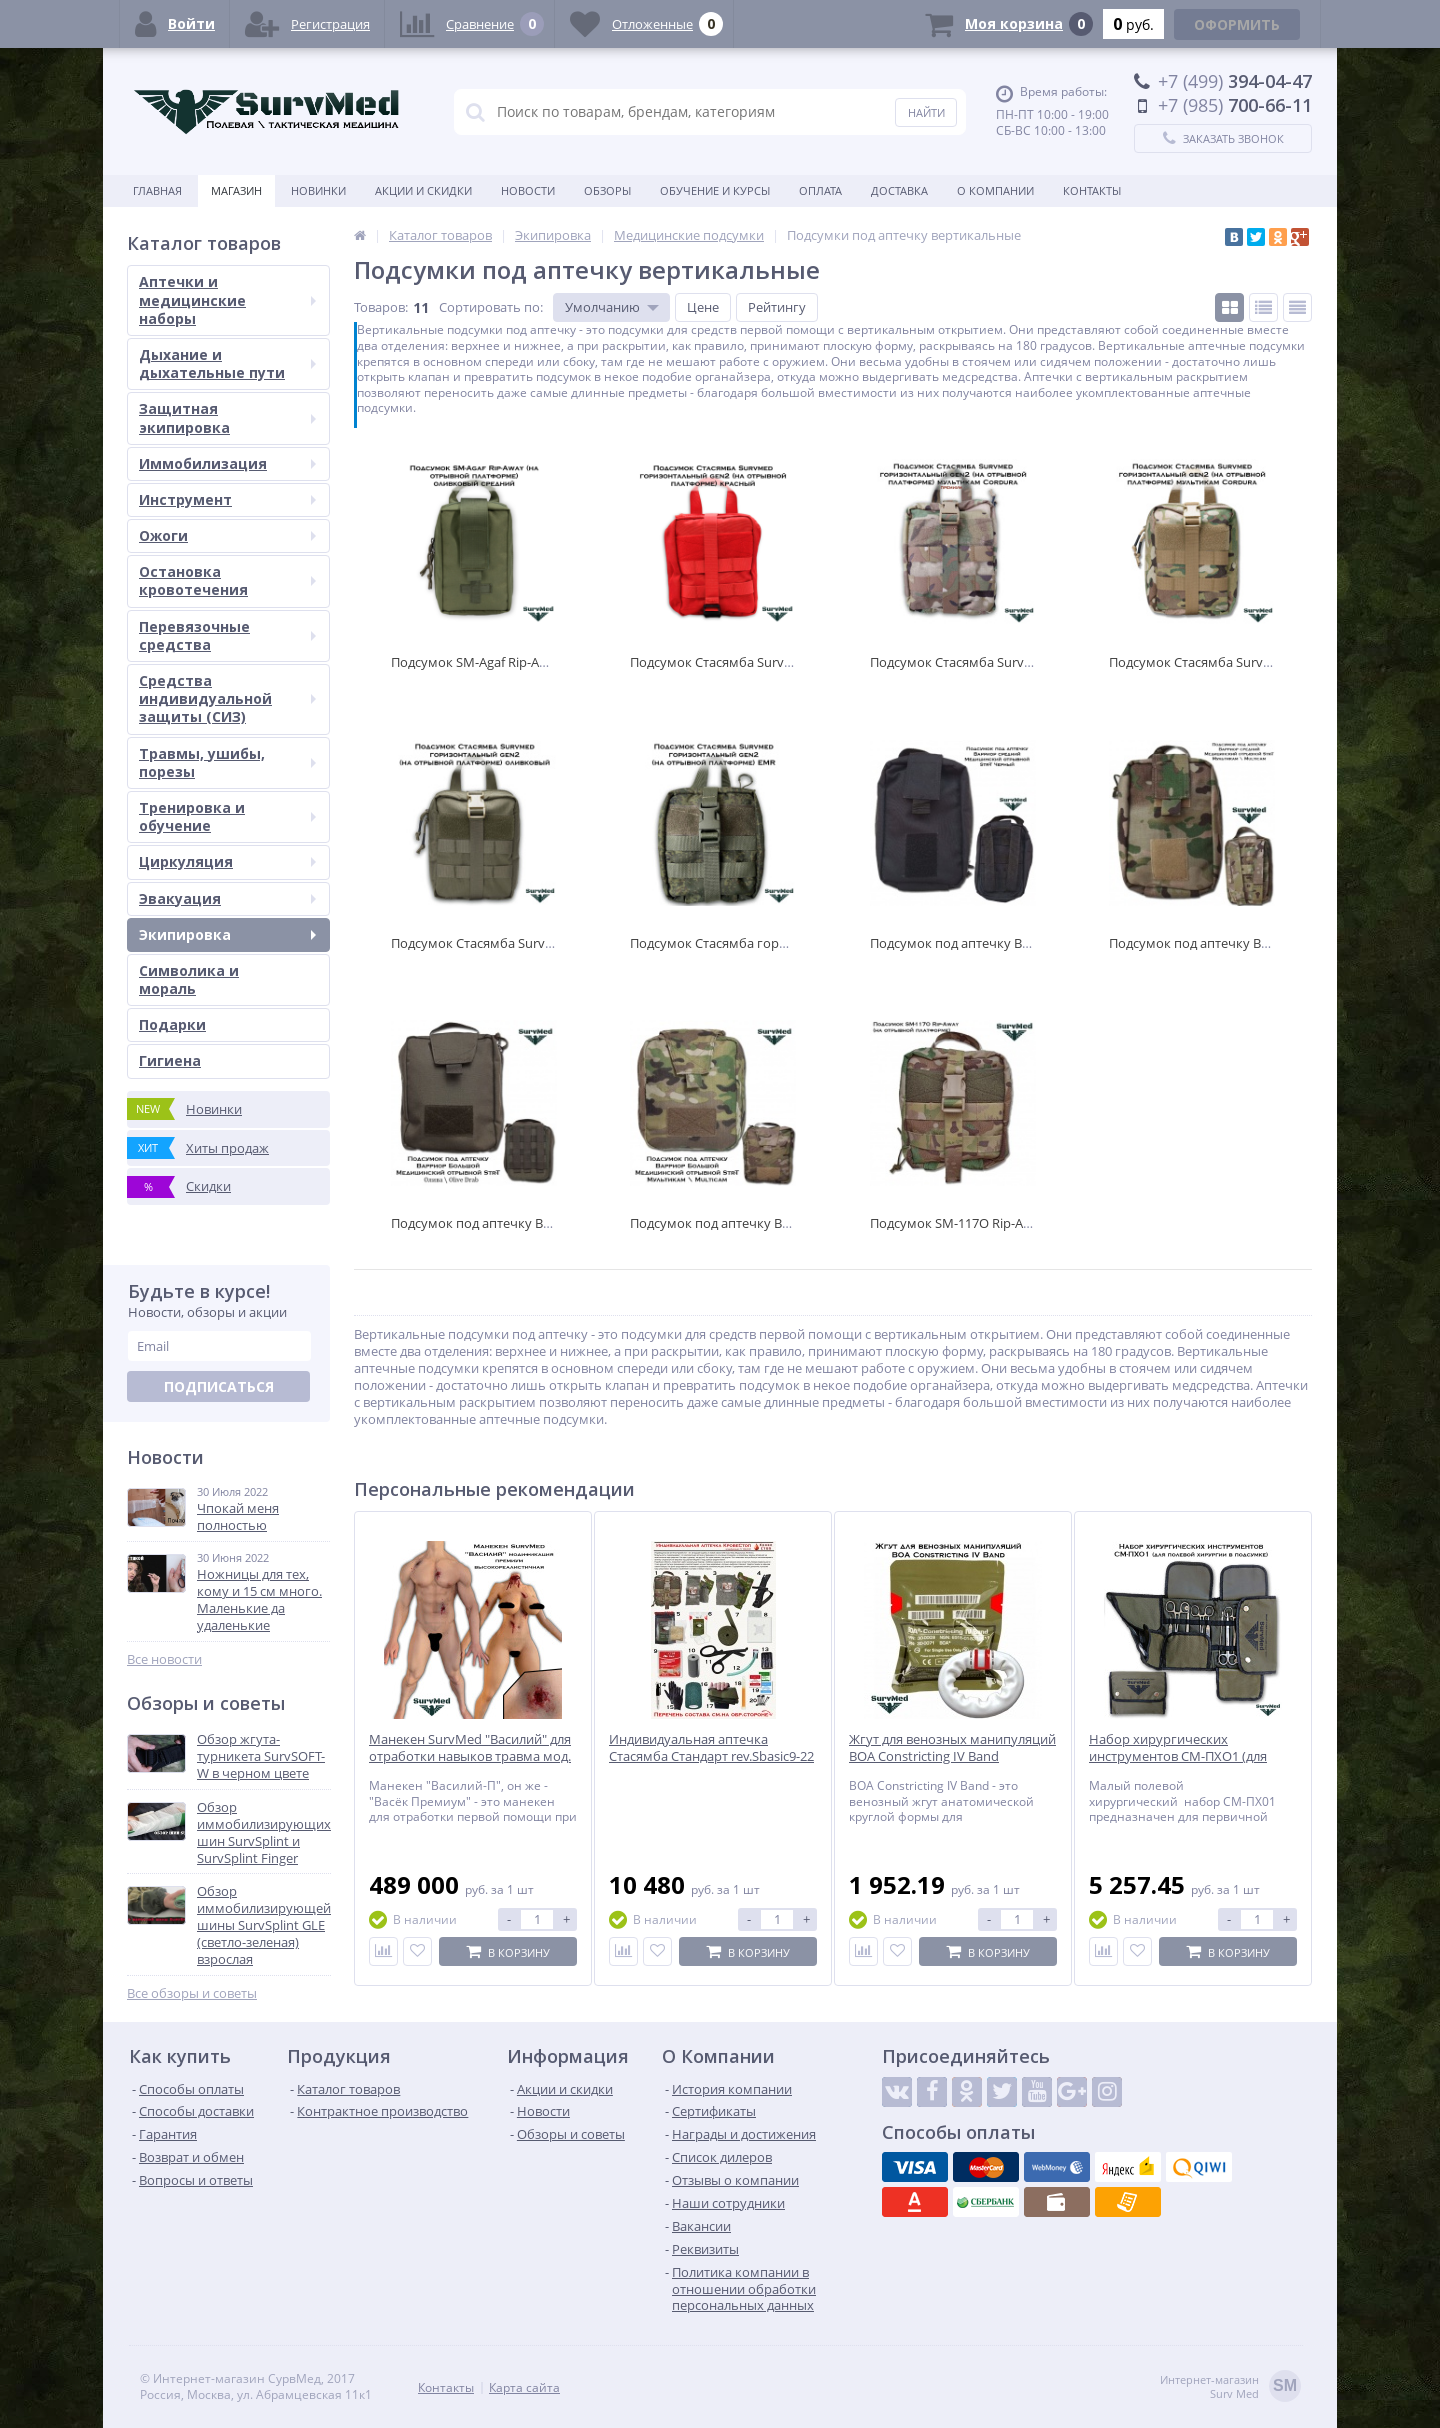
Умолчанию (602, 307)
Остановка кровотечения (227, 580)
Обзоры (607, 190)
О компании (995, 190)
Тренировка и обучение (227, 816)
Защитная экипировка (227, 417)
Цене (703, 307)
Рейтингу (777, 307)
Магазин (236, 190)
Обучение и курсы (715, 190)
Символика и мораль (189, 979)
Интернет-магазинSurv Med (1230, 2387)
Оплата (820, 190)
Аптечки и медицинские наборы (227, 299)
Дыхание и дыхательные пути (227, 363)
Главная (157, 190)
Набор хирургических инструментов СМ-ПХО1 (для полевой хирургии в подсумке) (1185, 1756)
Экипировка (227, 934)
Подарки (172, 1024)
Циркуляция (227, 861)
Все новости (164, 1659)
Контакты (1092, 190)
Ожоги (227, 535)
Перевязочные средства (227, 635)
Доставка (899, 190)
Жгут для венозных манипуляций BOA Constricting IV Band (952, 1748)
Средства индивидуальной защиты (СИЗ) (227, 698)
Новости (528, 190)
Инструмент (227, 499)
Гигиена (170, 1060)
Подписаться (219, 1386)
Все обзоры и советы (192, 1993)
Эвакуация (227, 898)
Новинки (318, 190)
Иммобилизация (227, 463)
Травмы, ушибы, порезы (227, 762)
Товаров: (381, 307)
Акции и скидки (423, 190)
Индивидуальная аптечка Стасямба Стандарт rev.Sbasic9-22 (711, 1748)
